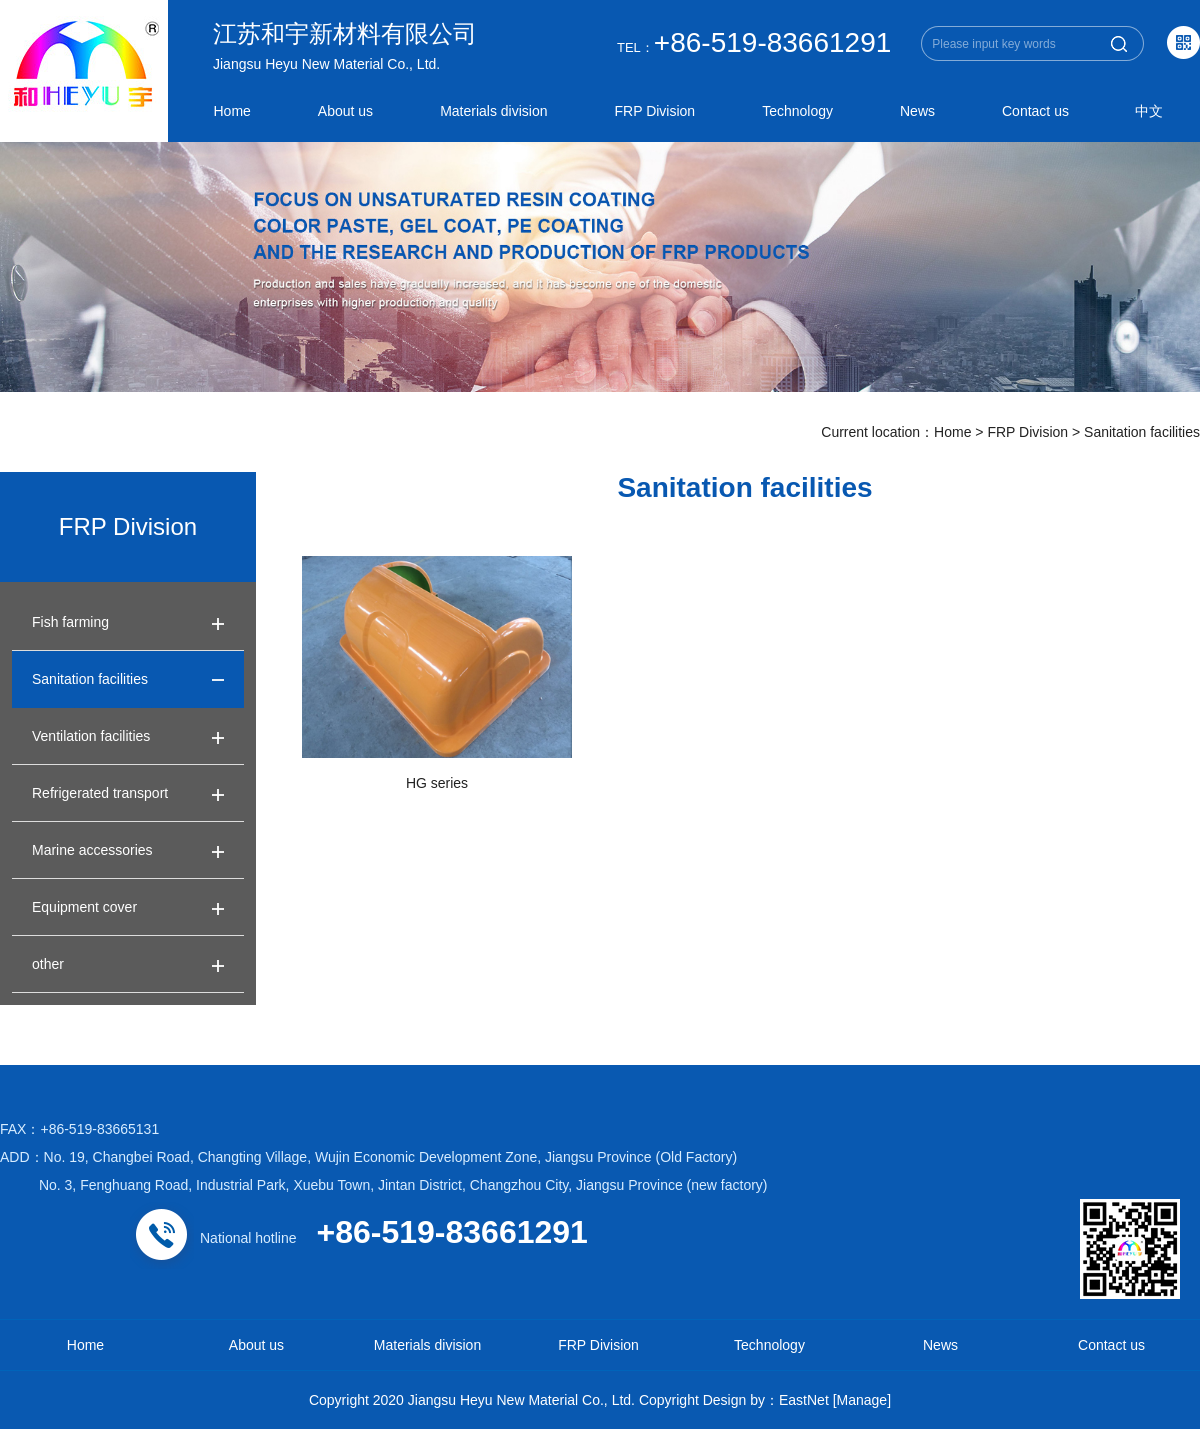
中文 (1149, 111)
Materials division (493, 111)
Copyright (669, 1400)
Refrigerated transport (100, 793)
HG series (437, 783)
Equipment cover (84, 907)
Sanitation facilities (1142, 432)
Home (232, 111)
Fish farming (70, 622)
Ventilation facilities (91, 736)
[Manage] (862, 1400)
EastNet (804, 1400)
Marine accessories (92, 850)
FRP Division (655, 111)
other (48, 964)
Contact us (1035, 111)
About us (345, 111)
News (917, 111)
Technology (797, 111)
